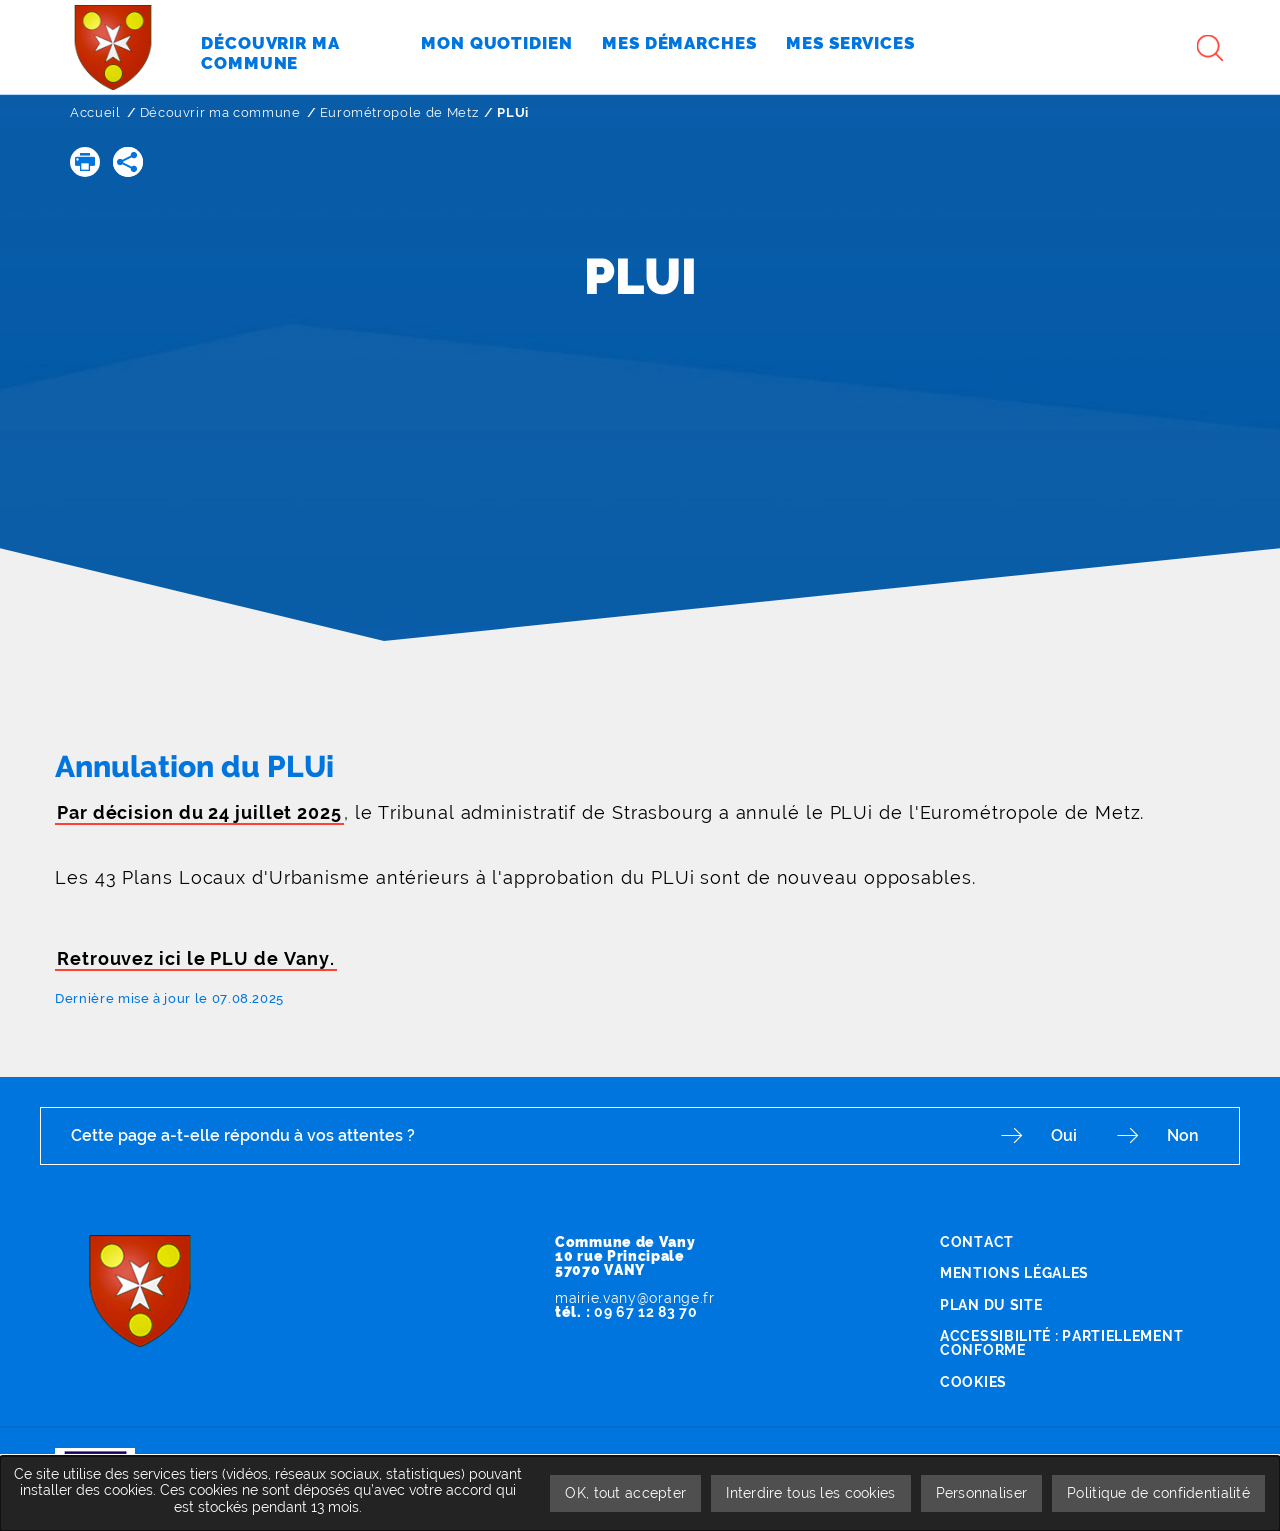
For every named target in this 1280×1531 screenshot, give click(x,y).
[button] (85, 162)
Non (1183, 1135)
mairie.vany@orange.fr (635, 1298)
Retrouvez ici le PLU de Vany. (196, 958)
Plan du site (991, 1305)
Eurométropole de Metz (399, 112)
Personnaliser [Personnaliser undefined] (982, 1493)
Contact (977, 1242)
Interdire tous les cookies (810, 1493)
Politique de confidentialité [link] (1158, 1493)
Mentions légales (1014, 1273)
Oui (1064, 1135)
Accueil (95, 112)
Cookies (973, 1382)
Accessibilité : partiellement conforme (1061, 1343)
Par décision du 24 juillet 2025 (199, 812)
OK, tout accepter (625, 1493)
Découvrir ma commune (220, 112)
